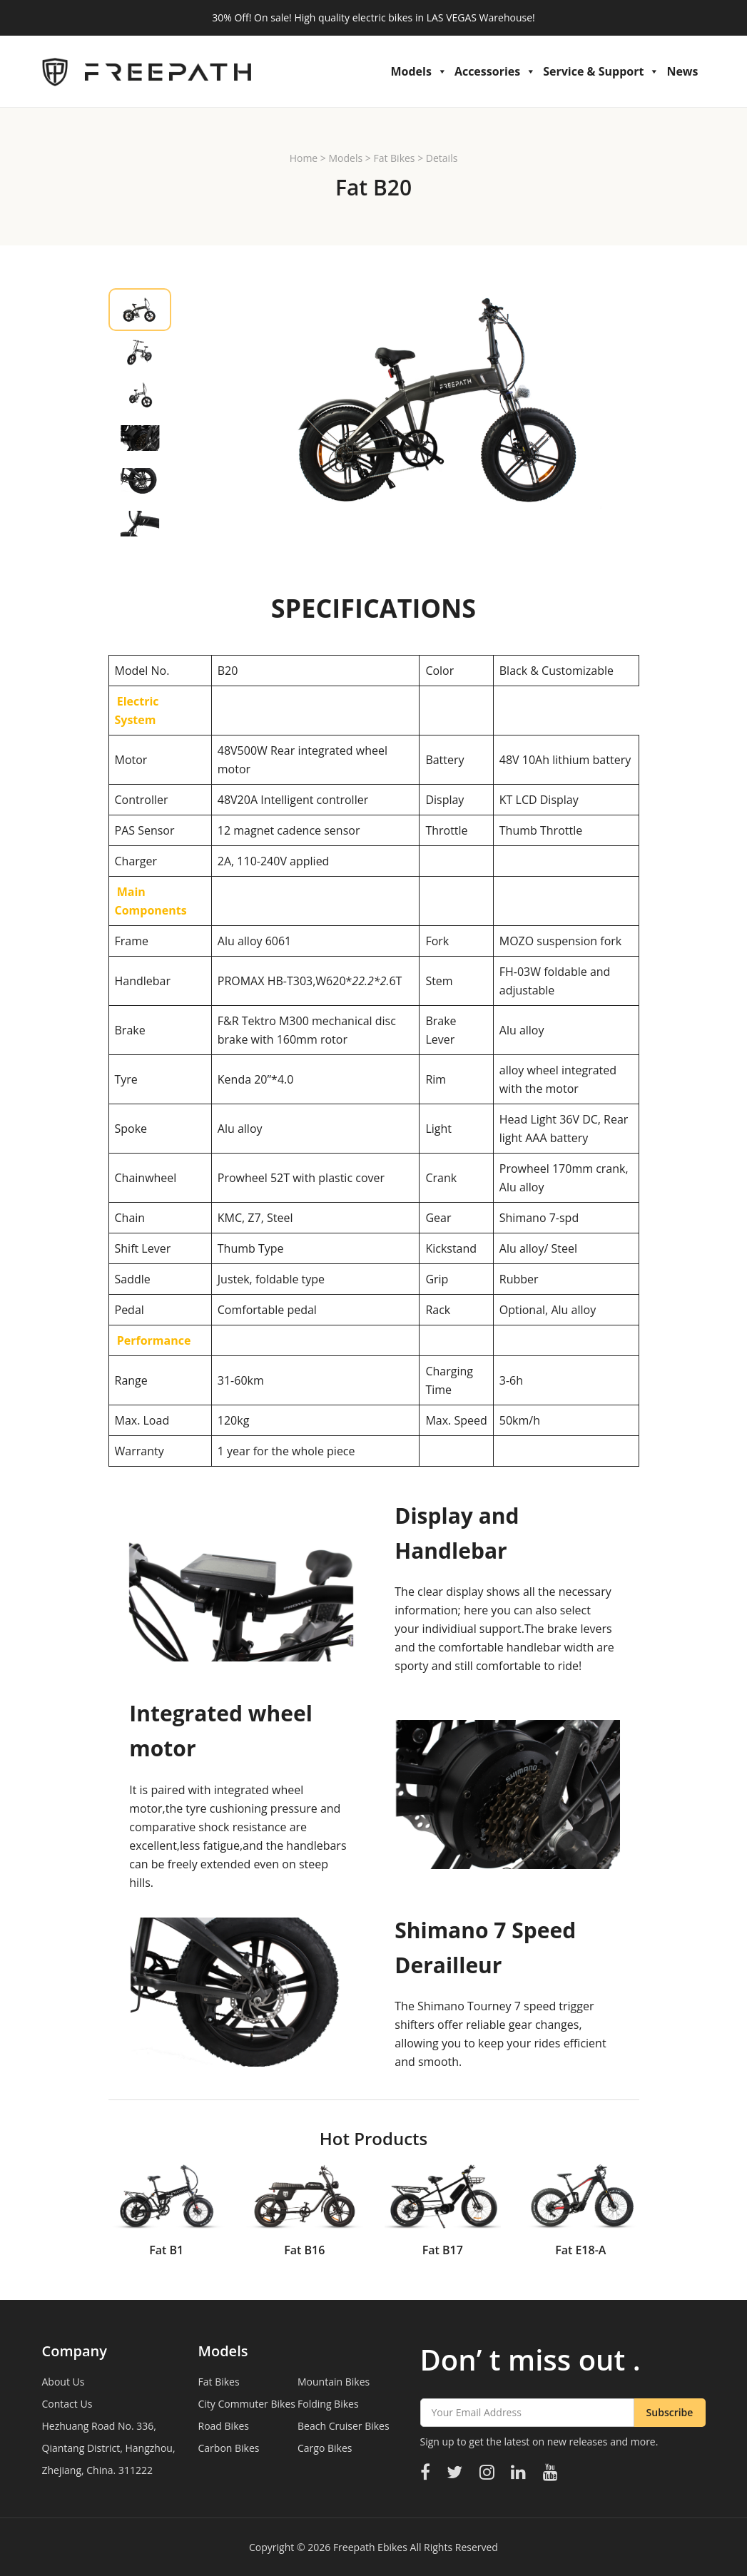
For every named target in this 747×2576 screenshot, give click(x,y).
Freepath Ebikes (370, 2547)
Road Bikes (224, 2426)
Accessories (495, 71)
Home (304, 158)
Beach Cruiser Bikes (344, 2426)
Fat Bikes (394, 158)
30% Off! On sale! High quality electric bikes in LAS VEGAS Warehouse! (373, 17)
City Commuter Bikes (246, 2403)
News (682, 71)
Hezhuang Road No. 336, (99, 2426)
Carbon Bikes (229, 2448)
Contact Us (67, 2403)
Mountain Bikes (334, 2381)
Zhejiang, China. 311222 (97, 2470)
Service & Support (601, 71)
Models (418, 71)
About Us (63, 2381)
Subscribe (669, 2412)
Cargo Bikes (325, 2448)
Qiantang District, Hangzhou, (109, 2448)
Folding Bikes (328, 2403)
